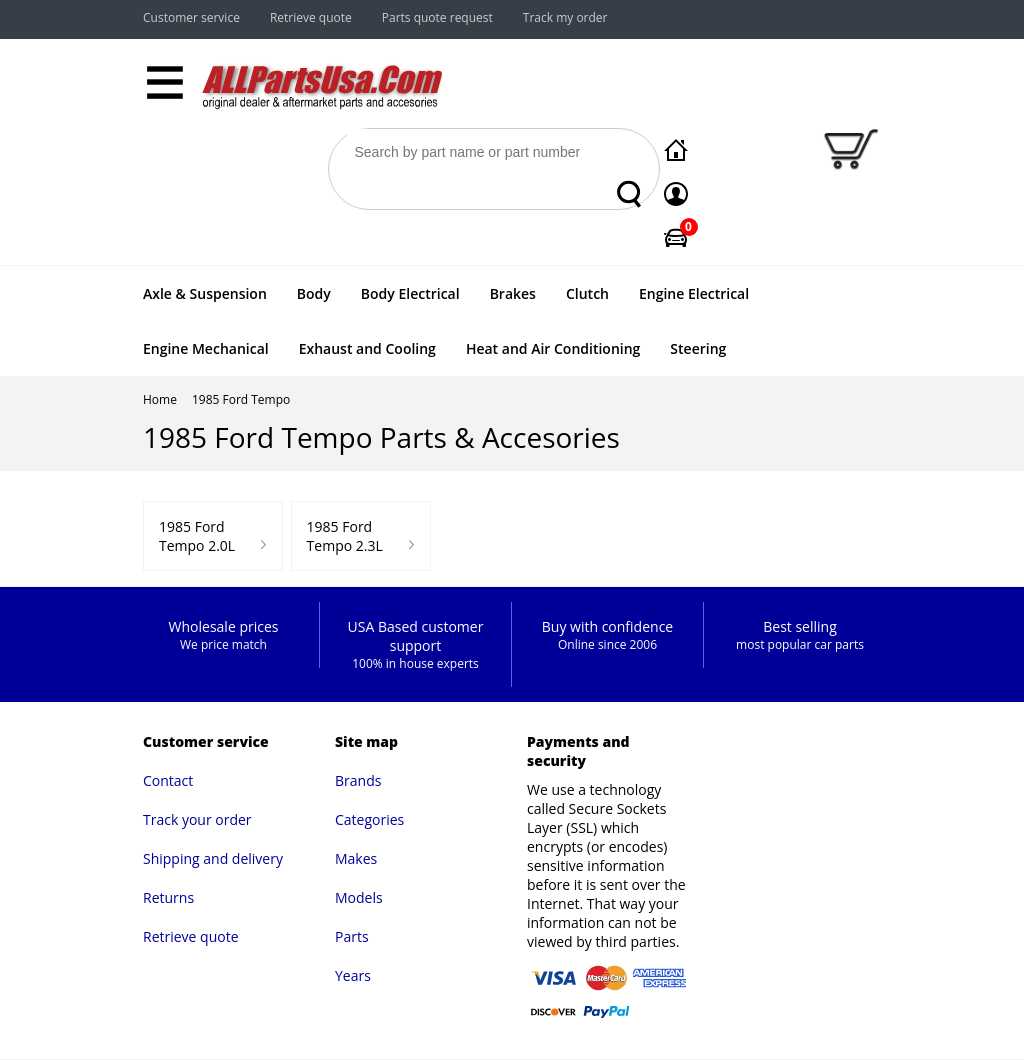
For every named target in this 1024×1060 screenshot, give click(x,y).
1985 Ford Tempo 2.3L (345, 536)
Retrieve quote (311, 17)
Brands (358, 780)
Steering (698, 348)
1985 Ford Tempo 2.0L (197, 536)
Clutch (587, 293)
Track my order (565, 17)
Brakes (513, 293)
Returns (168, 897)
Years (353, 975)
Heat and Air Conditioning (553, 348)
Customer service (191, 17)
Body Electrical (410, 293)
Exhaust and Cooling (367, 348)
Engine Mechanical (206, 348)
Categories (369, 819)
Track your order (197, 819)
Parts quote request (437, 17)
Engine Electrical (694, 293)
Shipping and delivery (213, 858)
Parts (352, 936)
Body (314, 293)
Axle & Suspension (205, 293)
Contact (168, 780)
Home (160, 399)
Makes (356, 858)
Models (359, 897)
